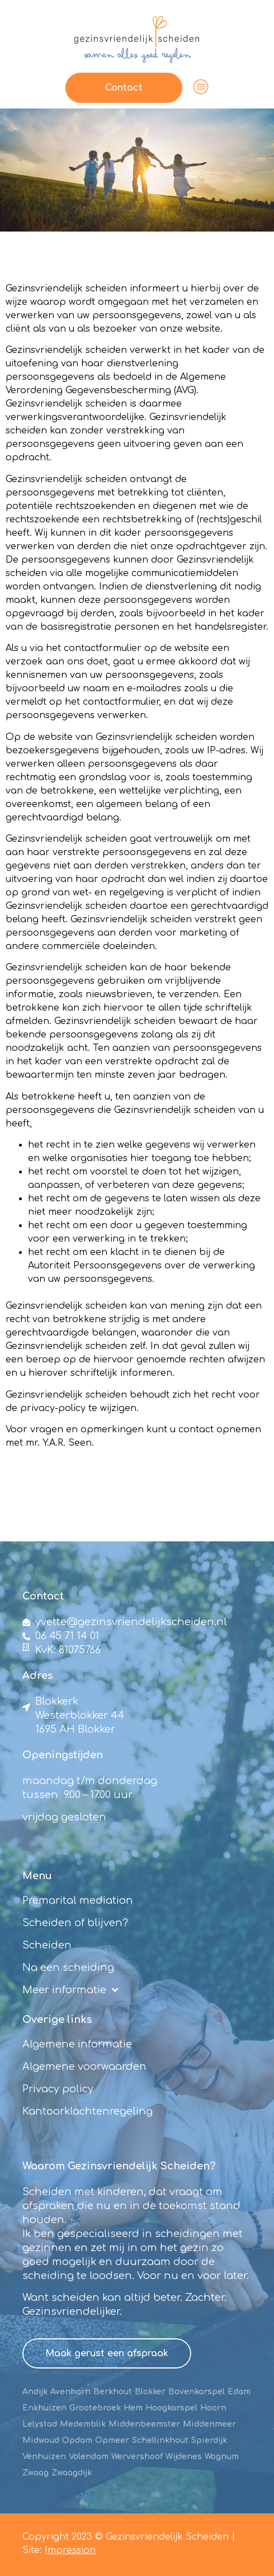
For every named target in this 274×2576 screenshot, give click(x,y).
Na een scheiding (68, 1967)
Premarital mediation (77, 1900)
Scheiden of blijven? (75, 1922)
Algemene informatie (77, 2044)
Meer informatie (70, 1990)
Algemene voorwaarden (84, 2066)
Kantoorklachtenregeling (87, 2111)
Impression (70, 2550)
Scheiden (47, 1945)
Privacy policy (57, 2088)
